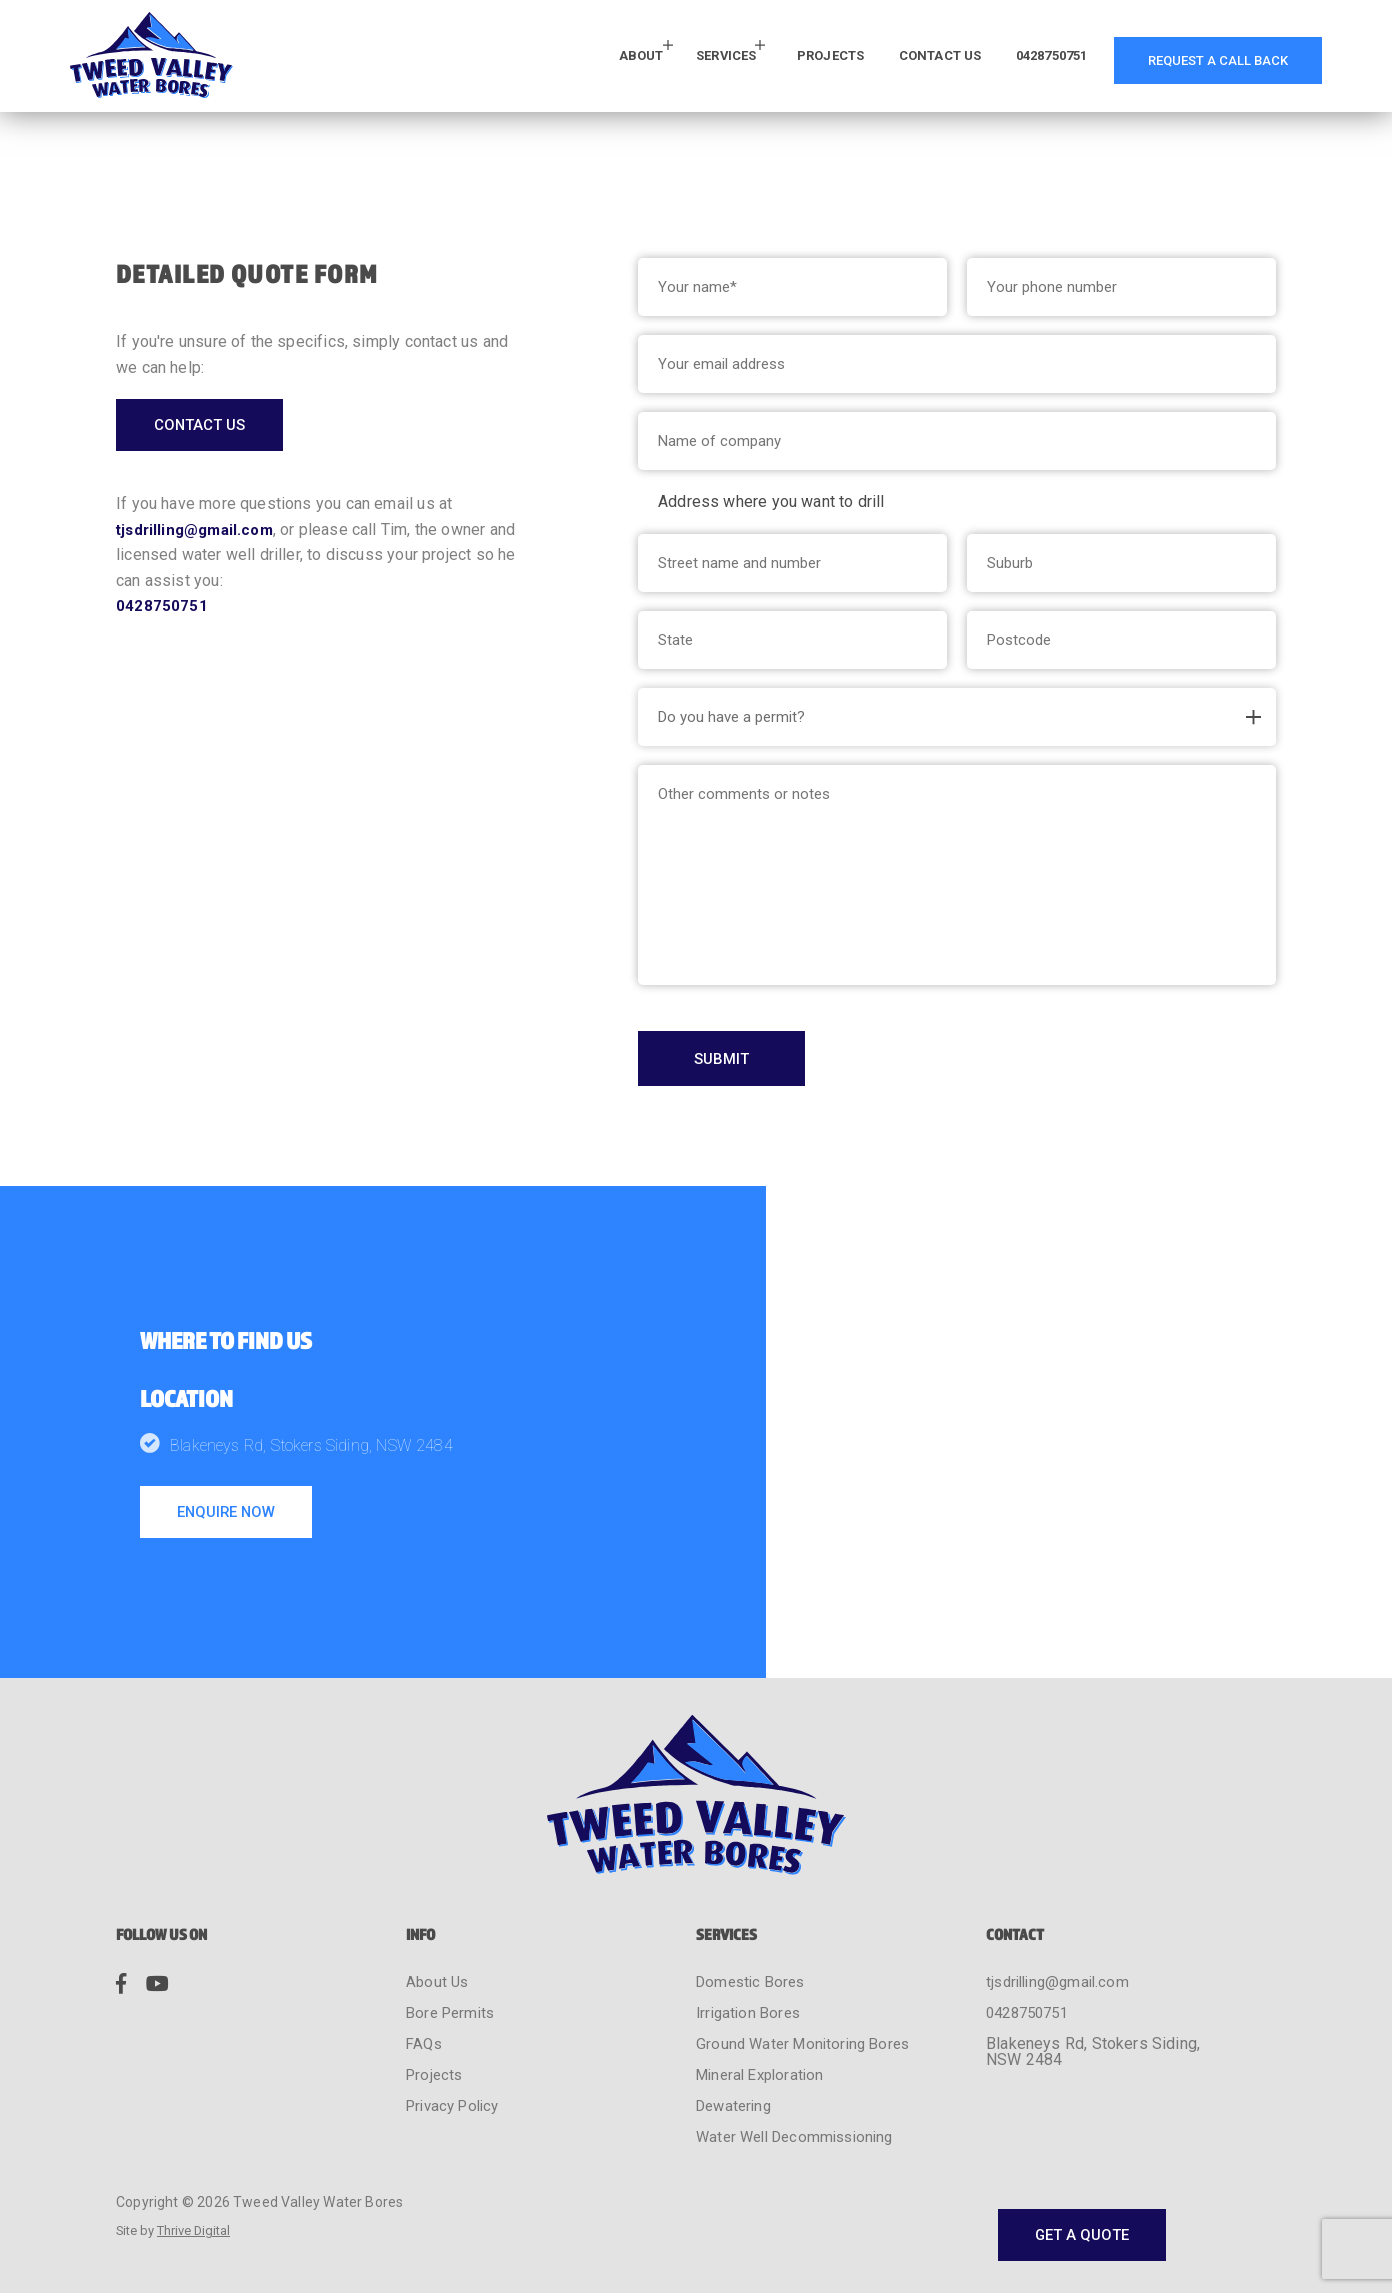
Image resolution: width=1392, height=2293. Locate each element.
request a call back (1208, 59)
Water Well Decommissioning (802, 2088)
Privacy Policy (457, 2057)
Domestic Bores (754, 1933)
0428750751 (1025, 59)
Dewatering (737, 2057)
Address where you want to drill (771, 501)
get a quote (1076, 2174)
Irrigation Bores (751, 1964)
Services (657, 59)
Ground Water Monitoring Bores (808, 1995)
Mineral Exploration (764, 2026)
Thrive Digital (203, 2183)
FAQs (425, 1995)
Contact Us (898, 59)
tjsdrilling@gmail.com (199, 534)
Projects (773, 59)
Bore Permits (453, 1964)
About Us (438, 1933)
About (564, 59)
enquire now (232, 1518)
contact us (206, 427)
